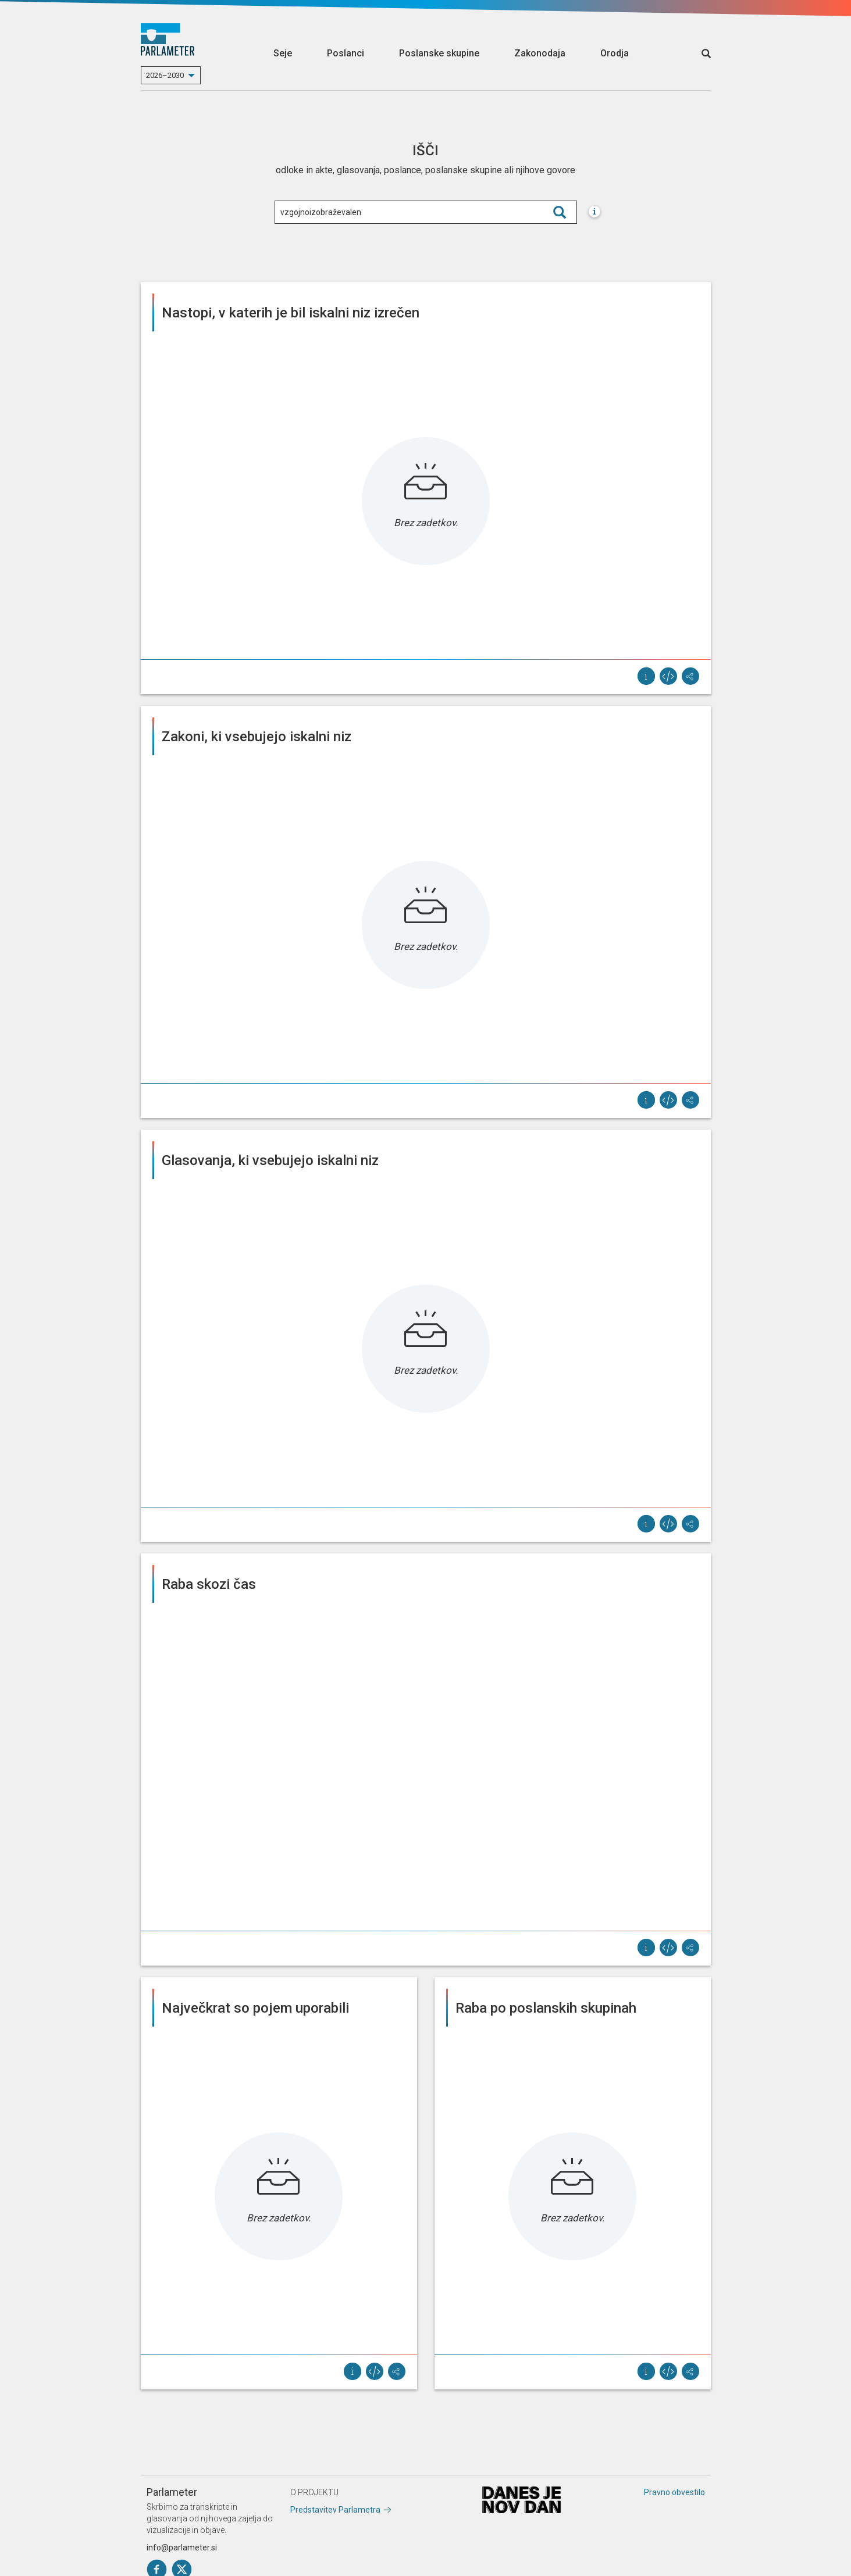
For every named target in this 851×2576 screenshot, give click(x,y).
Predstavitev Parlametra (335, 2509)
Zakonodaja (539, 53)
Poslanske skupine (439, 53)
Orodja (614, 53)
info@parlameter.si (182, 2547)
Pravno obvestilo (674, 2492)
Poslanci (345, 53)
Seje (282, 53)
